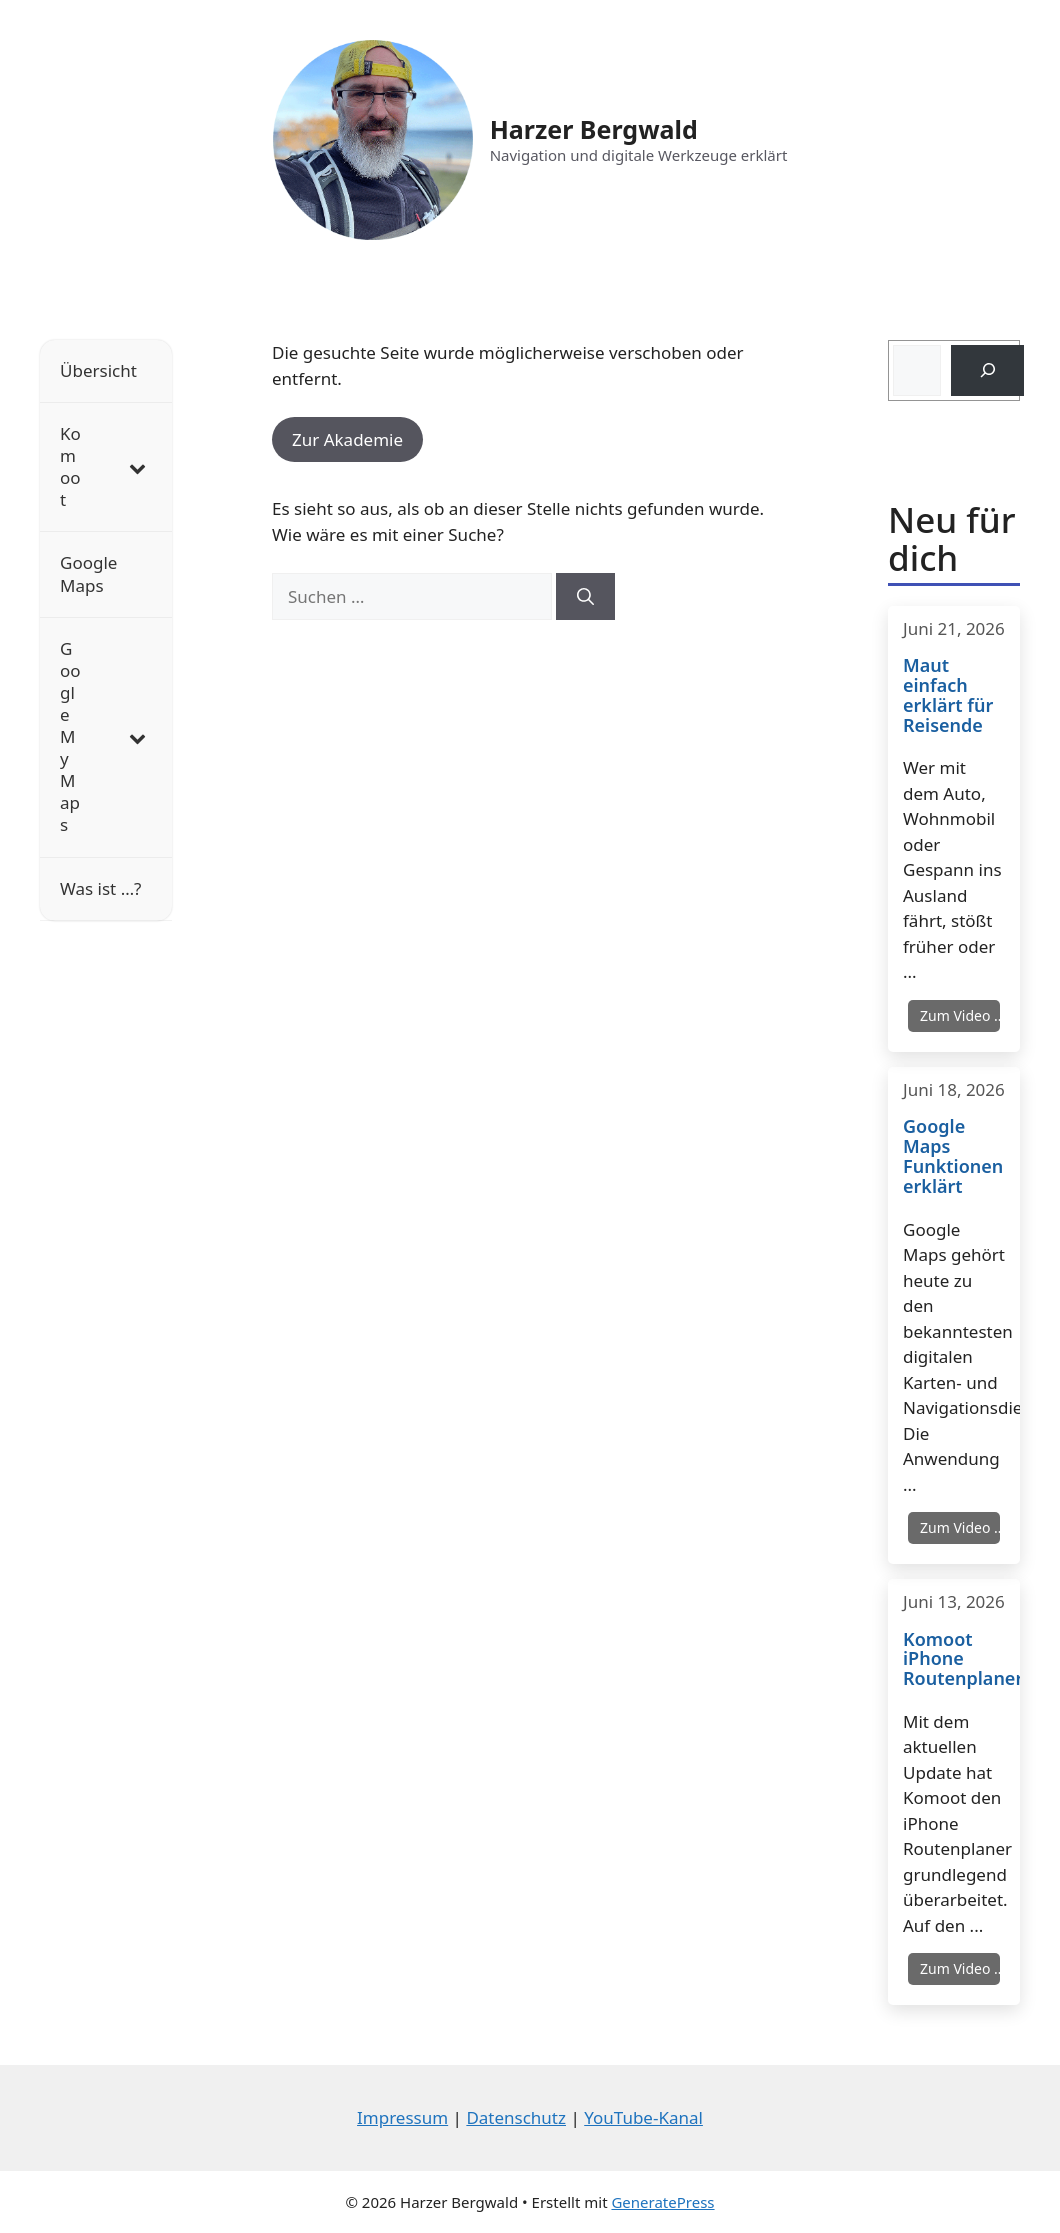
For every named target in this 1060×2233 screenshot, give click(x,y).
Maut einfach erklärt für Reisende (948, 695)
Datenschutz (516, 2117)
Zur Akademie (347, 439)
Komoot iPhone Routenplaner (954, 1659)
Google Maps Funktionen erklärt (953, 1156)
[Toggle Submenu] (137, 467)
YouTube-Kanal (643, 2117)
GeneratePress (662, 2202)
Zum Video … (960, 1015)
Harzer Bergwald (594, 129)
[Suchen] (585, 597)
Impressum (402, 2117)
